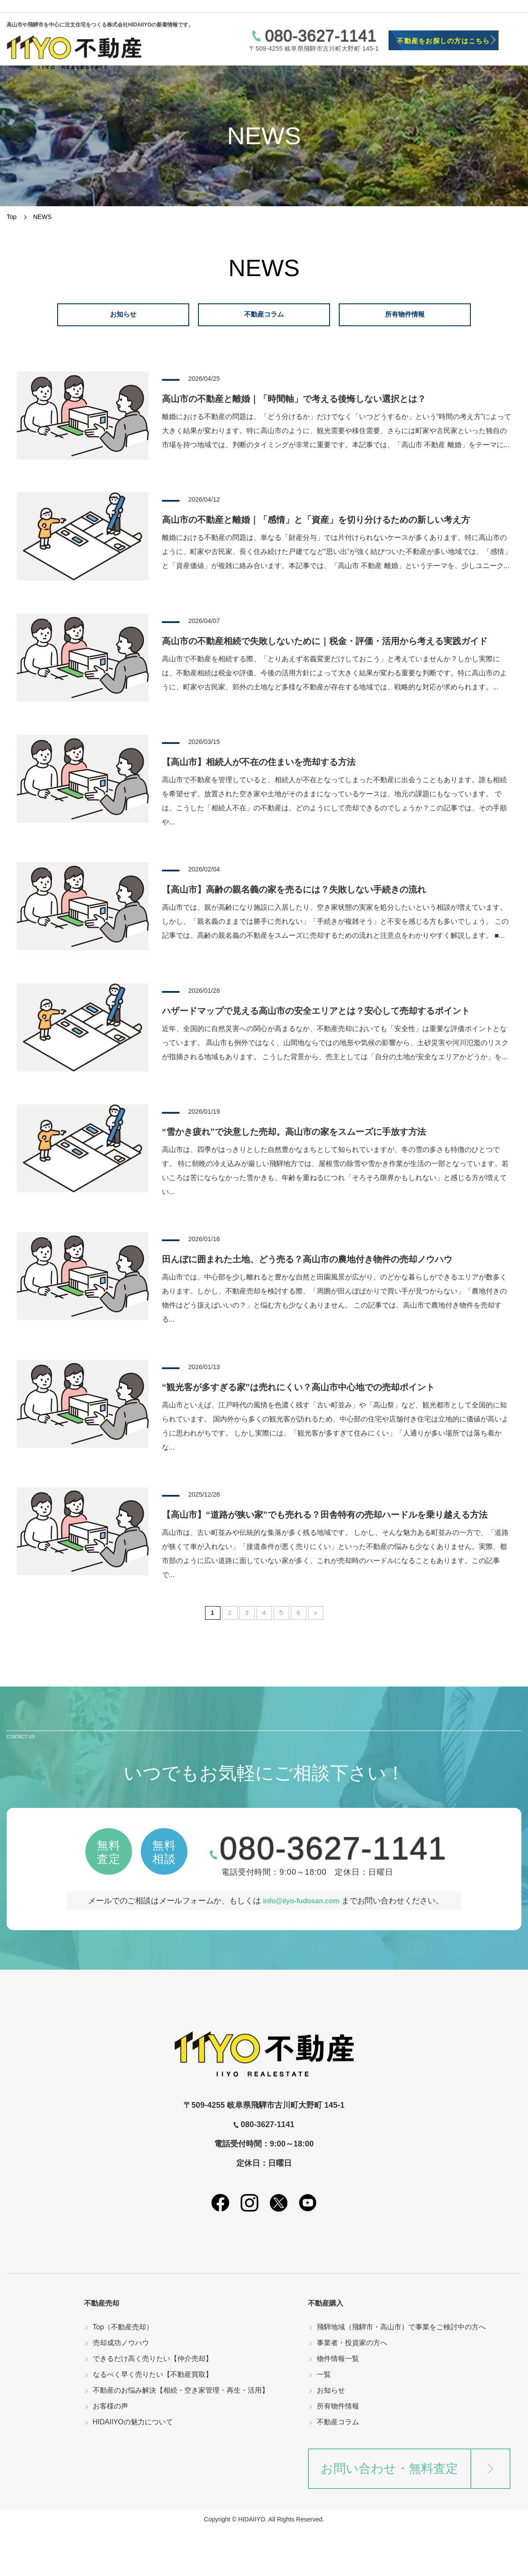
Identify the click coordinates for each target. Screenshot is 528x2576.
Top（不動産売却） (123, 2374)
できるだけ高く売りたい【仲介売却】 (153, 2406)
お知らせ (331, 2437)
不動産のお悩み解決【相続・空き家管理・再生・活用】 (181, 2437)
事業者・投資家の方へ (352, 2390)
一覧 (324, 2422)
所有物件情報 (338, 2453)
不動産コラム (338, 2469)
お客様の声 (110, 2453)
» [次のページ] (315, 1647)
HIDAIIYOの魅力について (133, 2469)
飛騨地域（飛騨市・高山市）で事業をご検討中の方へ (401, 2374)
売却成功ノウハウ (121, 2390)
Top (12, 216)
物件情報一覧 (338, 2406)
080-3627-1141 (321, 24)
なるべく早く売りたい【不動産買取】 (153, 2422)
